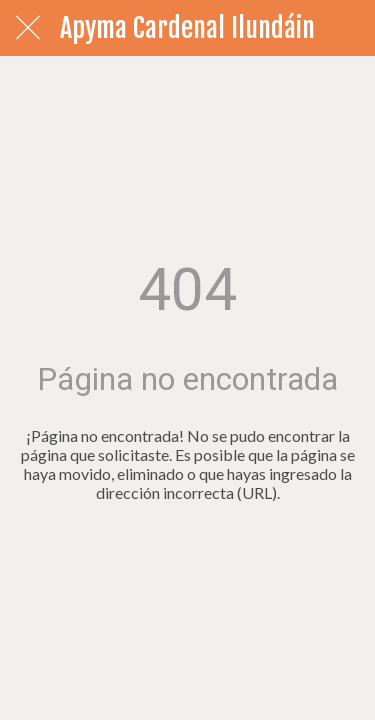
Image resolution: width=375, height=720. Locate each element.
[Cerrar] (28, 28)
